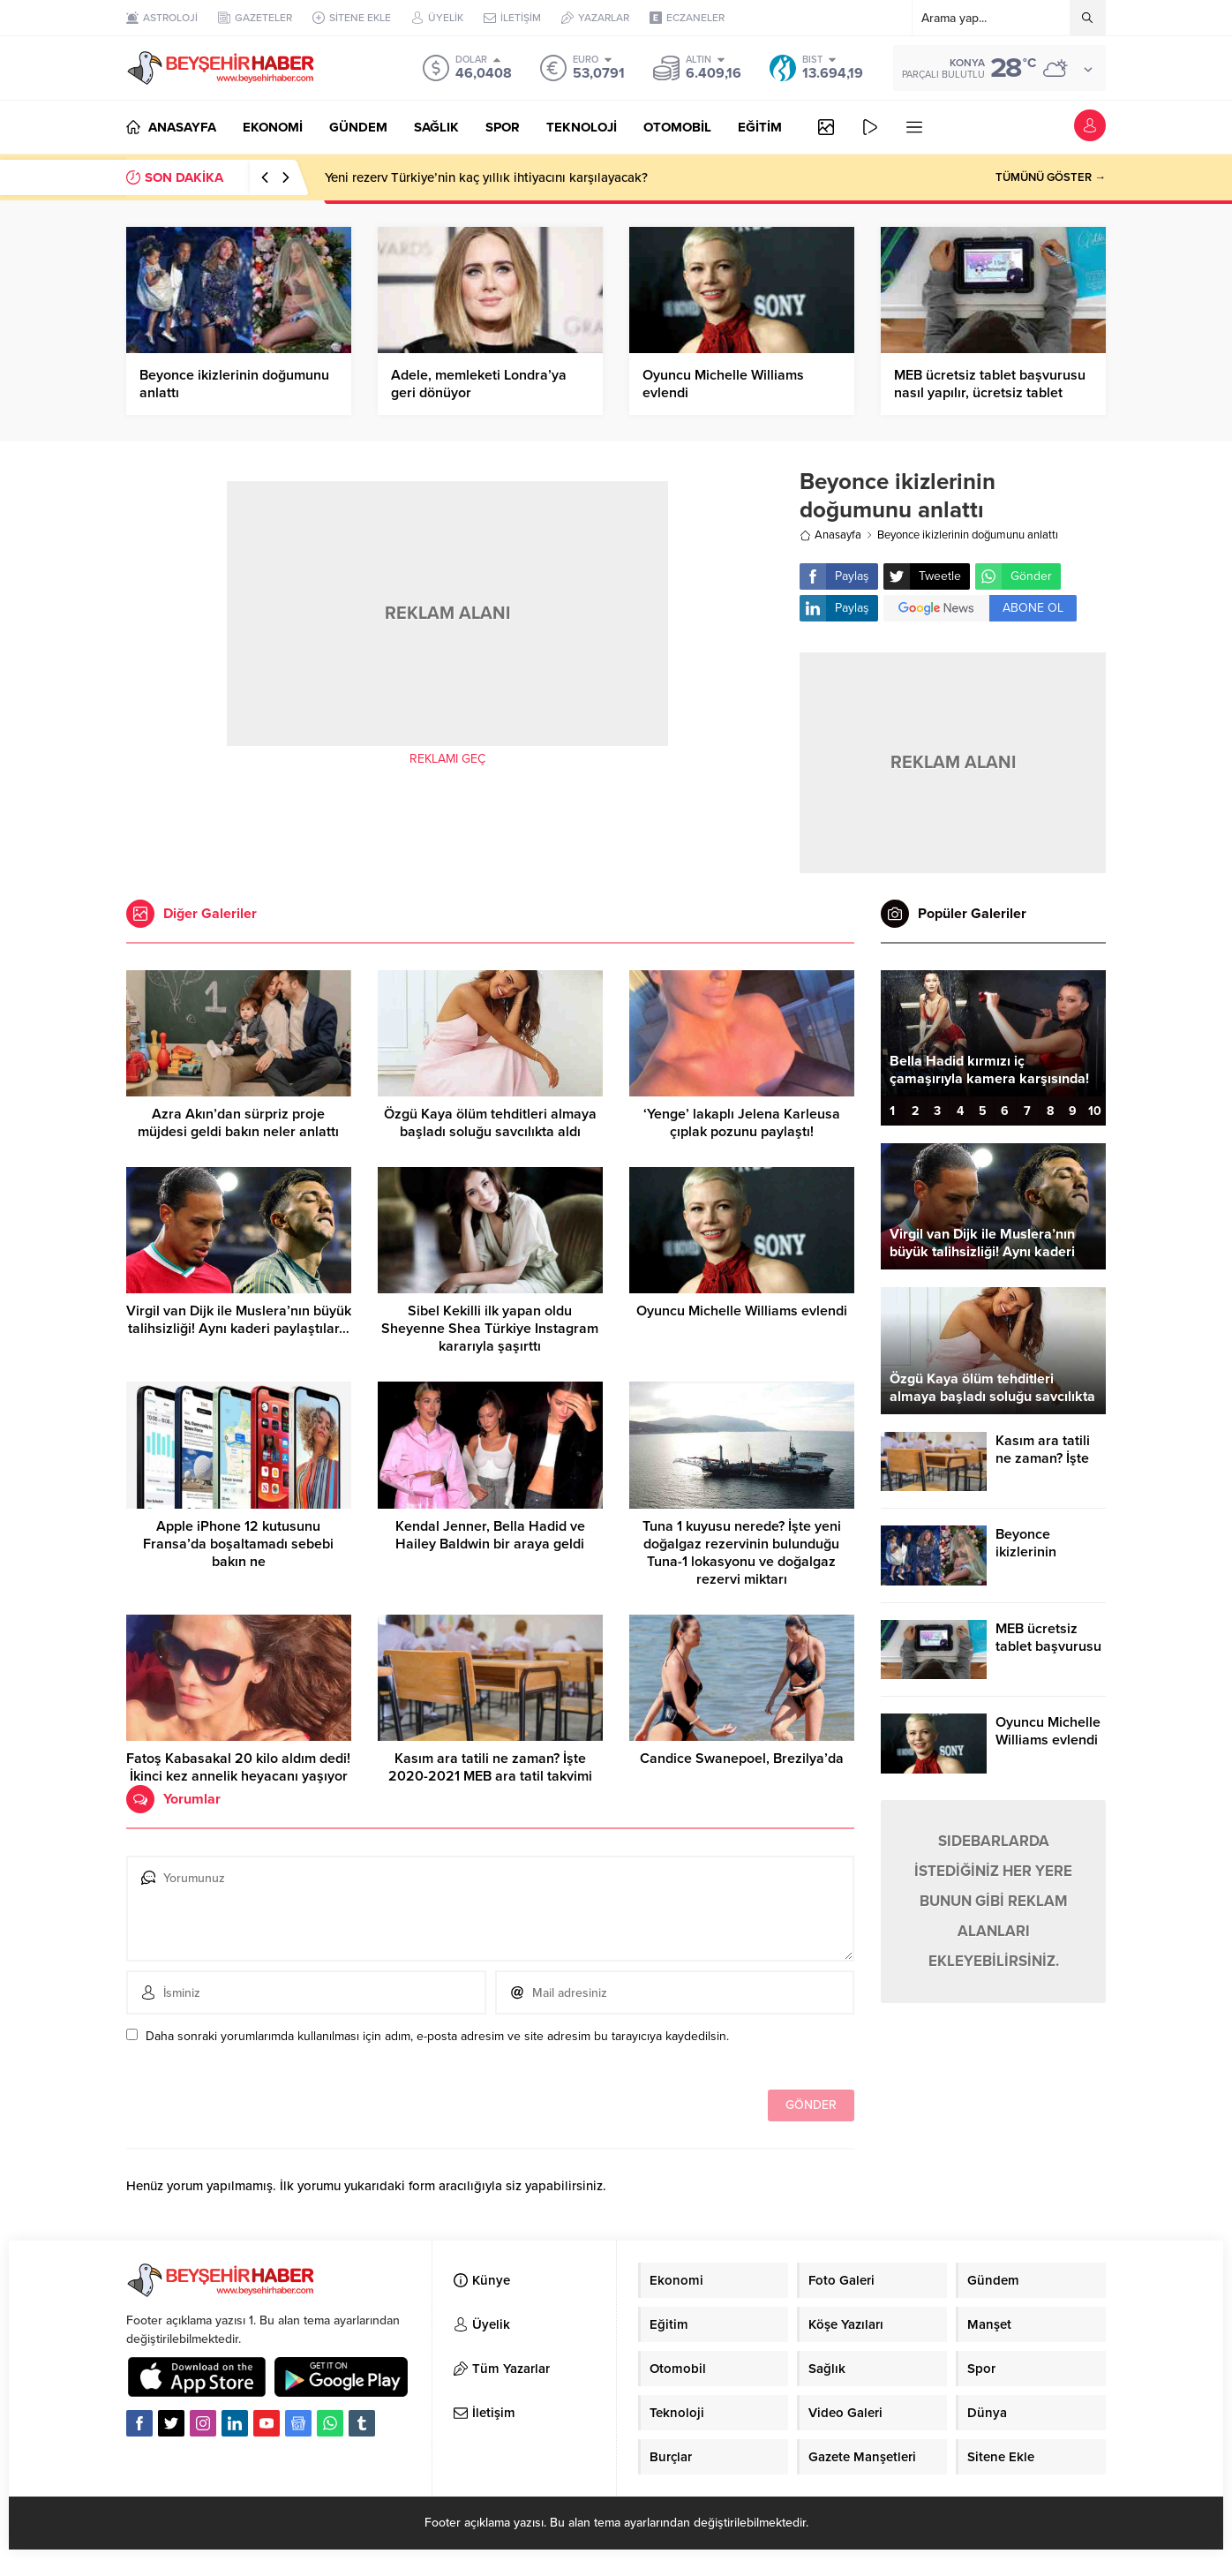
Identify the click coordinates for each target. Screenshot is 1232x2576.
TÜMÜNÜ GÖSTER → (1050, 177)
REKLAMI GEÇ (447, 758)
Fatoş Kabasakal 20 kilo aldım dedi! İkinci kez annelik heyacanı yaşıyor (238, 1767)
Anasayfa (830, 535)
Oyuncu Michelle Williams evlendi (723, 384)
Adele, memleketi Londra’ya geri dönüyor (479, 384)
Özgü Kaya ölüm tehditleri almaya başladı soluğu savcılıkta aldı (490, 1123)
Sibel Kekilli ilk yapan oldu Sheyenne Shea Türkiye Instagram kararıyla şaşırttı (489, 1328)
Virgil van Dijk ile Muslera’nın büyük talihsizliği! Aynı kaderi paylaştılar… (238, 1319)
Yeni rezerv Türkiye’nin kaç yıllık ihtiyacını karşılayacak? (486, 177)
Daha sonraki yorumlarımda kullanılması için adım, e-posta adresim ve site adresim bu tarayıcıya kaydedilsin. (437, 2036)
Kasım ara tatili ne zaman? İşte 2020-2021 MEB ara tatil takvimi (490, 1767)
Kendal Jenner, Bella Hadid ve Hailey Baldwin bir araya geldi (490, 1535)
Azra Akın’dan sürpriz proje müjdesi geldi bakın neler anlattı (238, 1123)
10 (1094, 1111)
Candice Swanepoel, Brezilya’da (742, 1758)
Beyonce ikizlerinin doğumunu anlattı (234, 384)
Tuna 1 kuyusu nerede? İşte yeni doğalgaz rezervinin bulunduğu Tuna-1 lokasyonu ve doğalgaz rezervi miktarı (741, 1553)
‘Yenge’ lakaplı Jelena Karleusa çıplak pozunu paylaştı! (741, 1123)
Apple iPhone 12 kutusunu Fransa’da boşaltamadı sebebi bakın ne (238, 1544)
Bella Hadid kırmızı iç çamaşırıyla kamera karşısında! (989, 1070)
